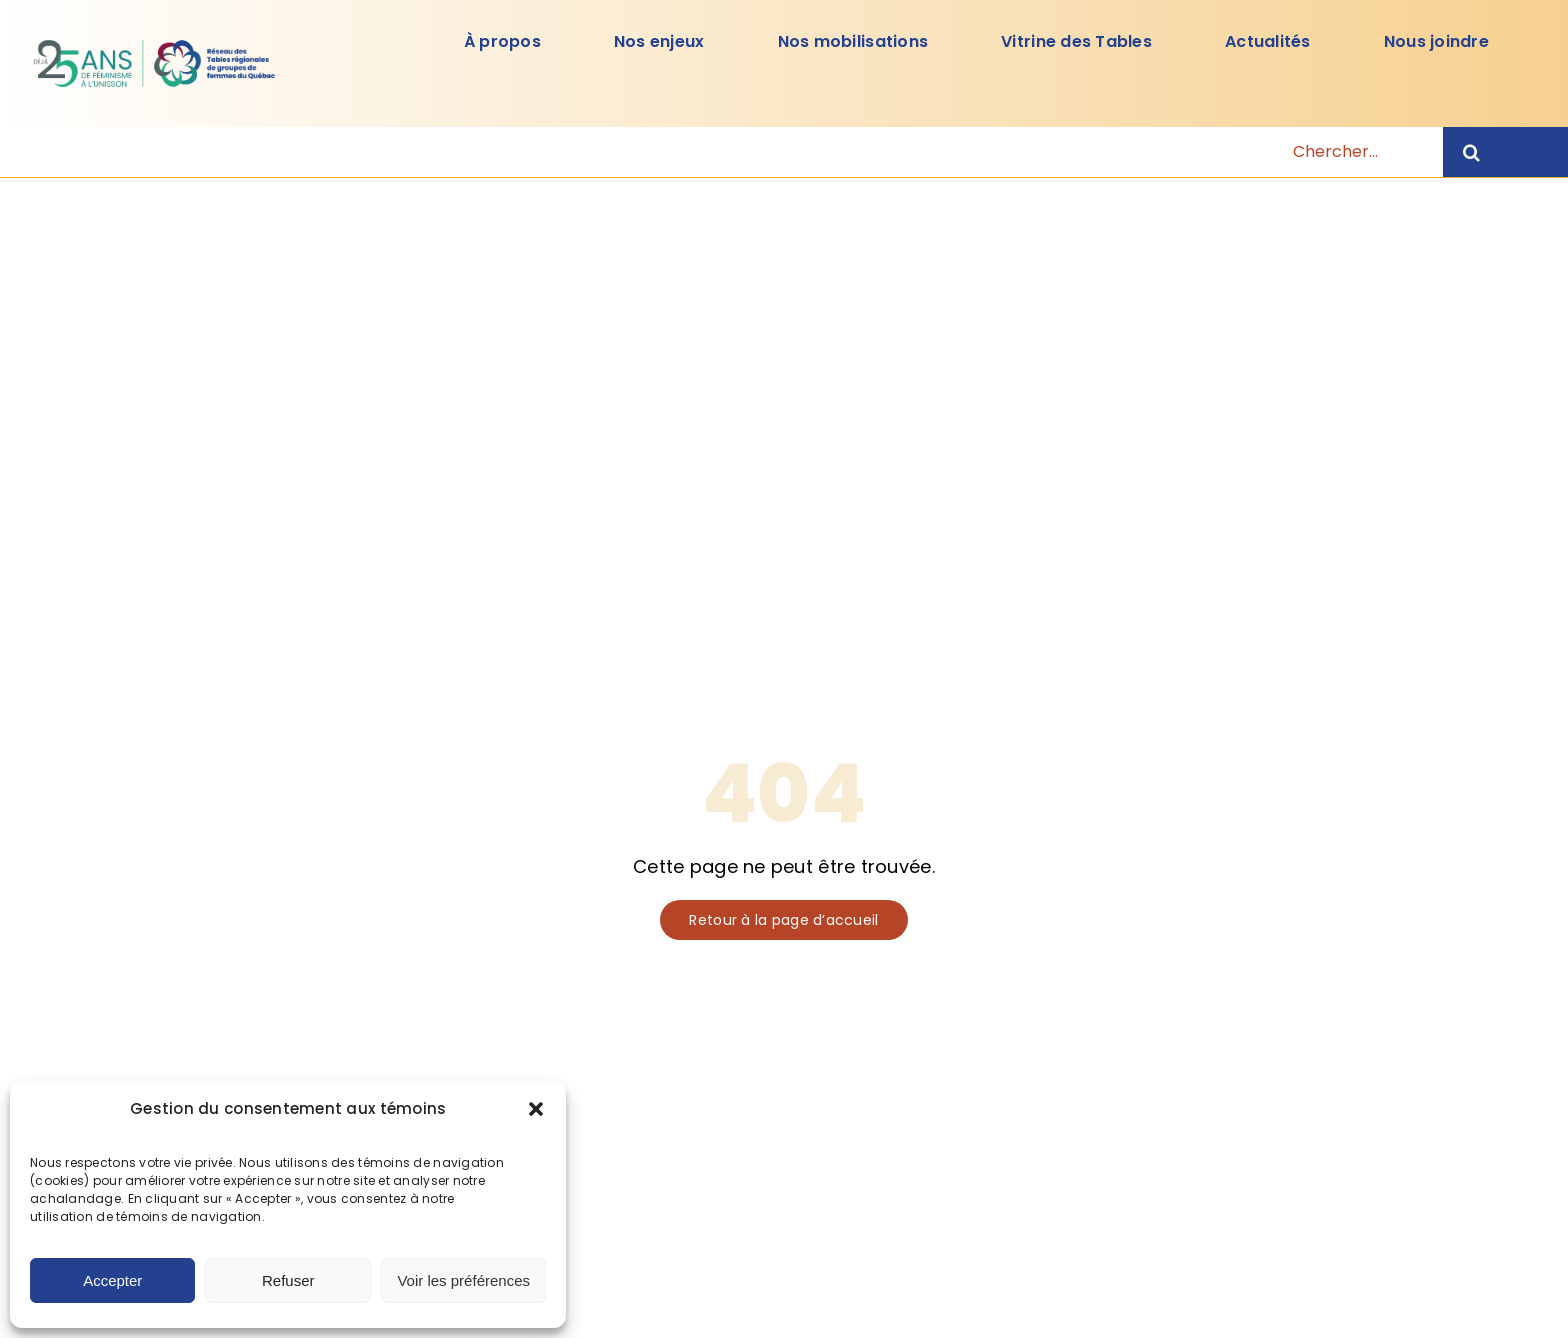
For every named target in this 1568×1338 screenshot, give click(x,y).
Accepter (112, 1280)
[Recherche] (1505, 152)
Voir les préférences (463, 1280)
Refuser (288, 1280)
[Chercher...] (771, 152)
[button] (536, 1109)
